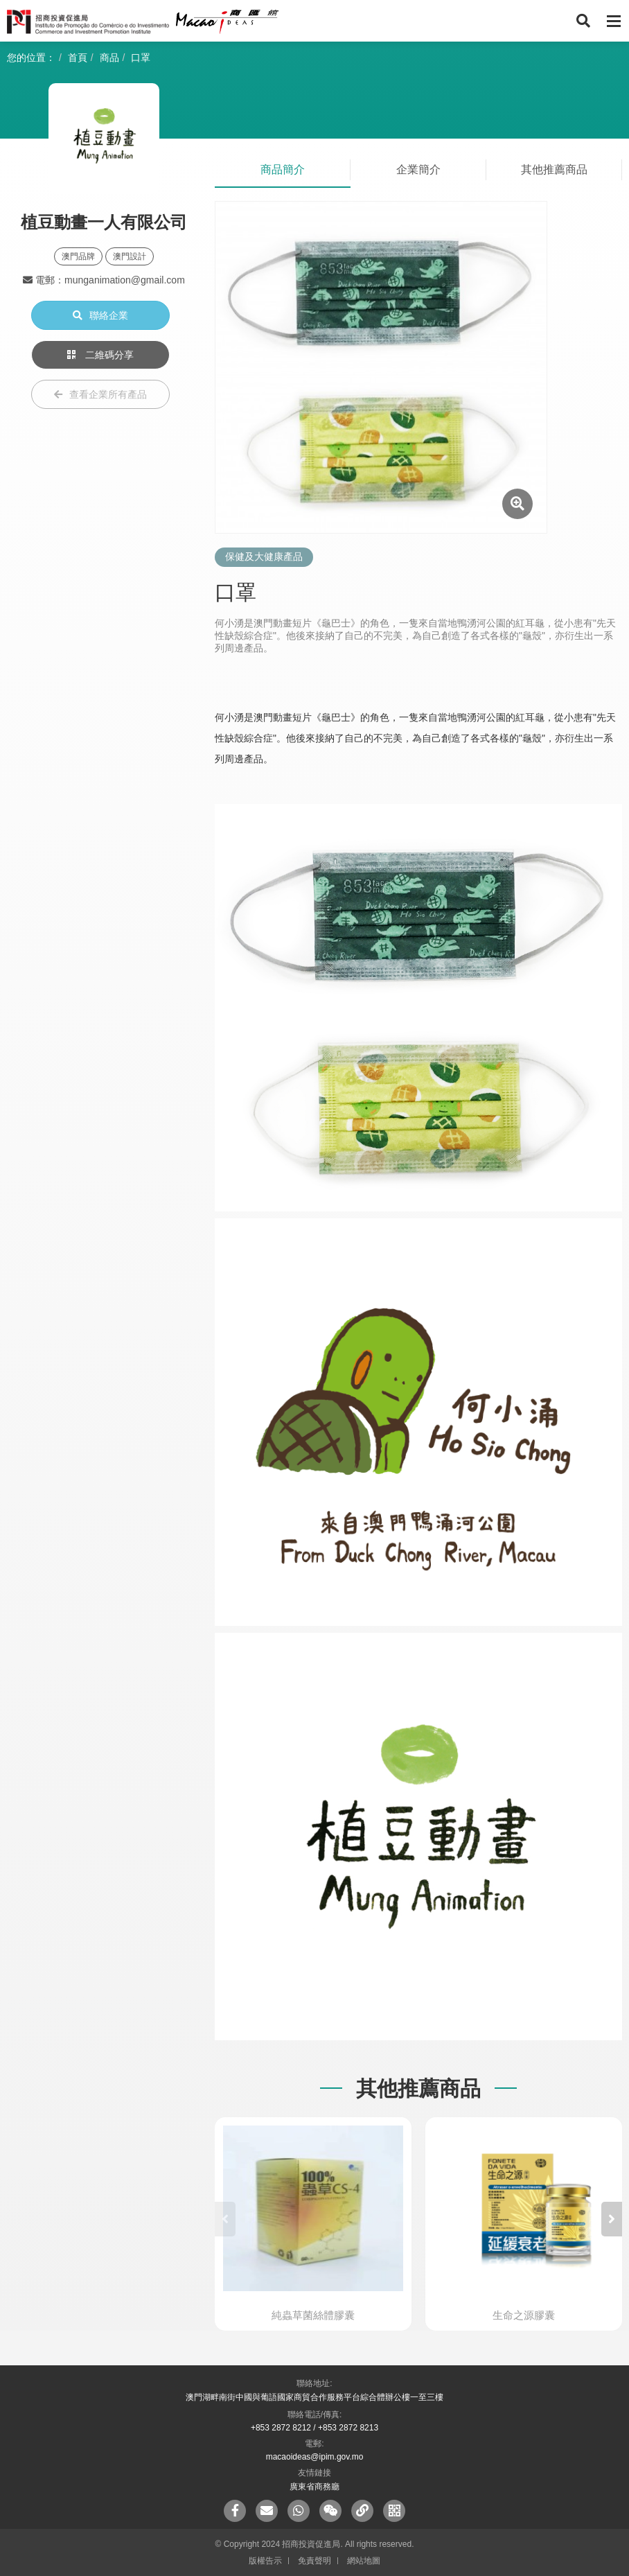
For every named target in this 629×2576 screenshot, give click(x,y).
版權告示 (265, 2561)
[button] (611, 2219)
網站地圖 (363, 2561)
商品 (109, 57)
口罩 (140, 57)
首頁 (77, 57)
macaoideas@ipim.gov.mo (315, 2457)
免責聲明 (314, 2561)
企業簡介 (418, 169)
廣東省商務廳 (314, 2486)
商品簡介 (282, 169)
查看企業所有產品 (100, 394)
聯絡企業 (100, 315)
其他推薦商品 (554, 169)
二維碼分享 (100, 354)
